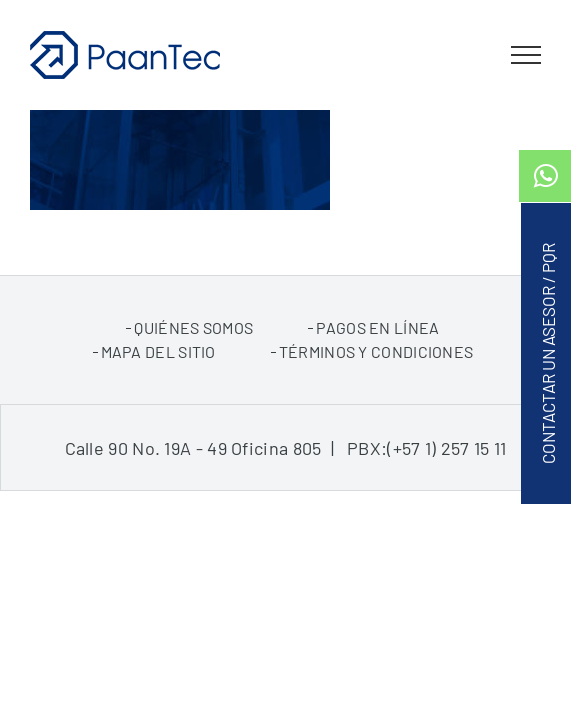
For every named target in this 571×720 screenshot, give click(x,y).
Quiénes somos (193, 377)
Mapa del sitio (158, 401)
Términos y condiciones (376, 401)
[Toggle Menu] (526, 55)
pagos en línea (377, 377)
